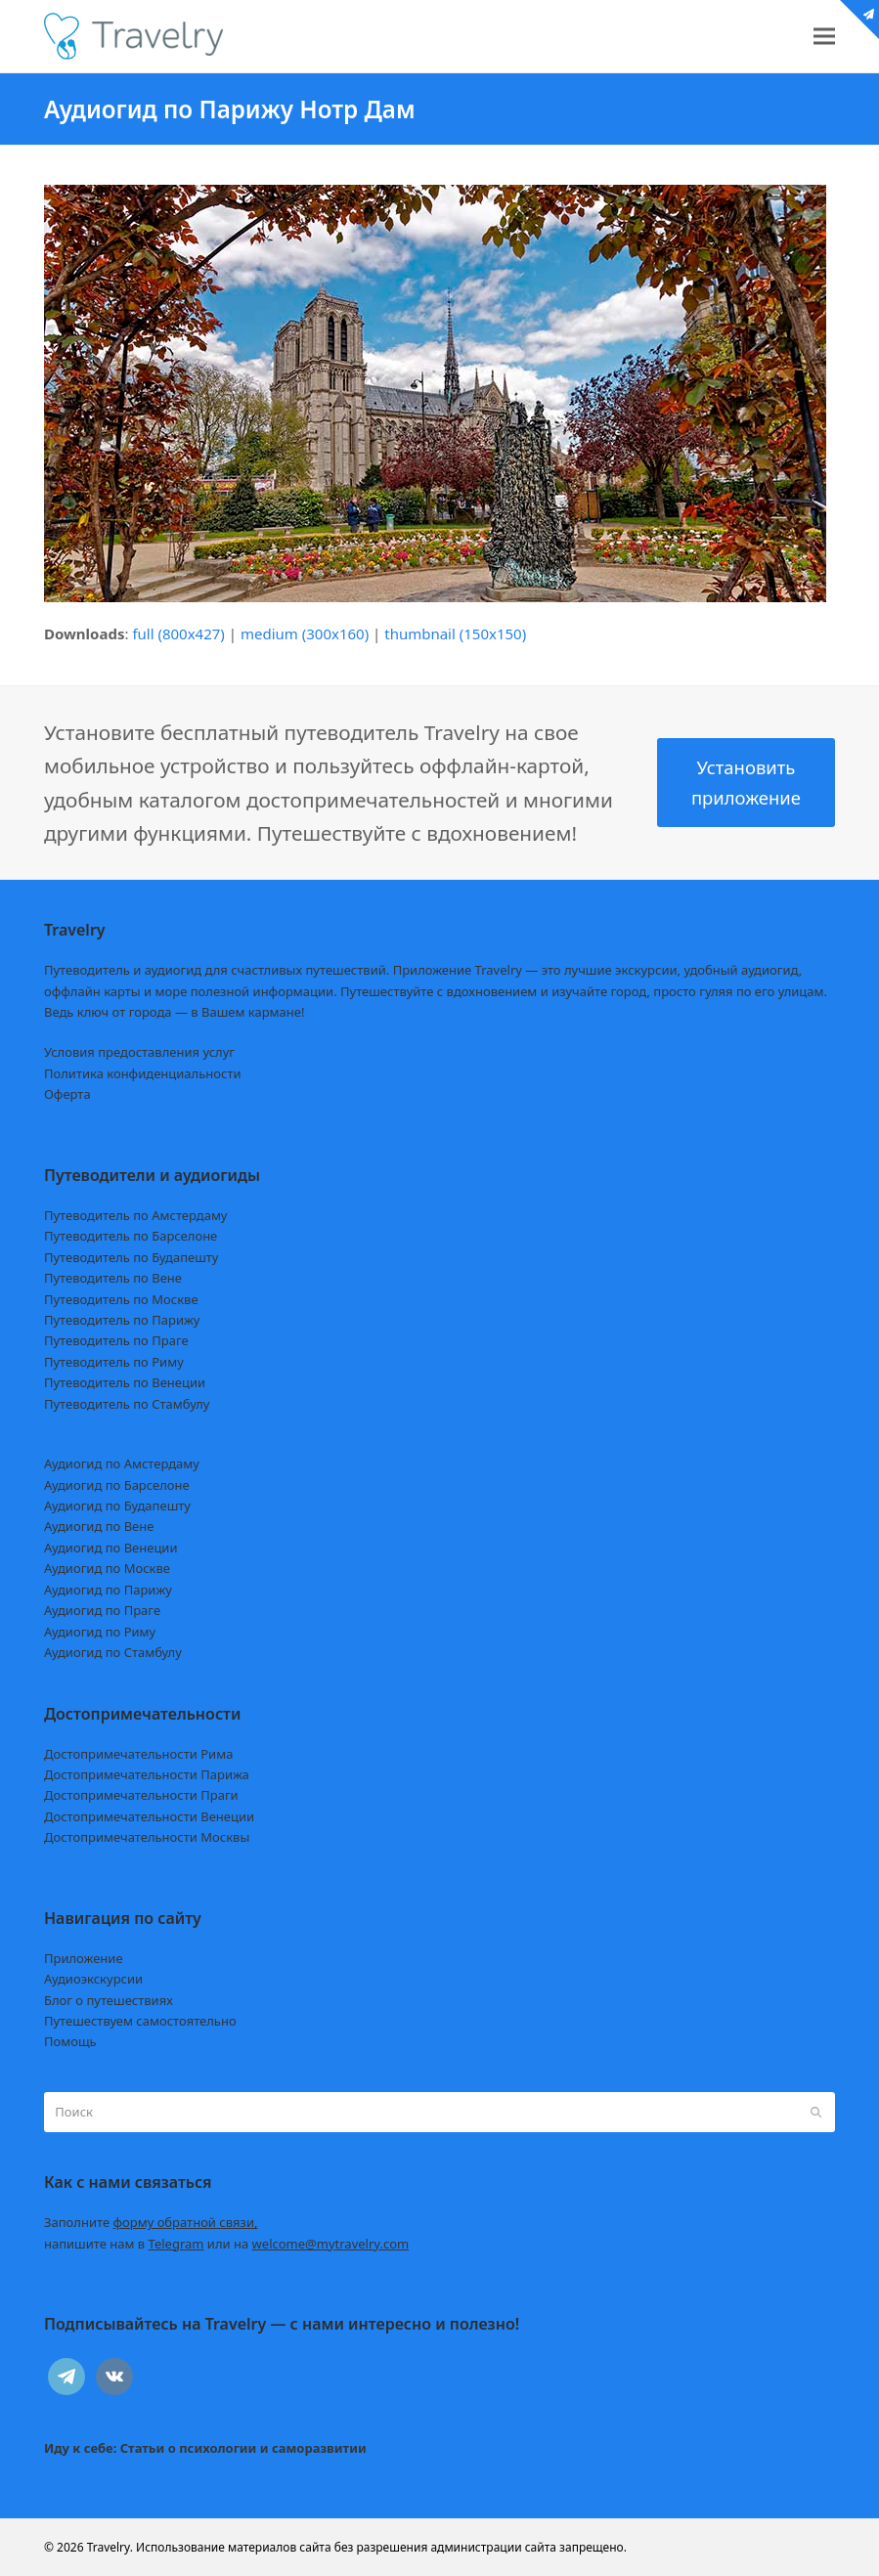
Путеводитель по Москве (121, 1299)
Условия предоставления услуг (139, 1052)
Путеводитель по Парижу (121, 1320)
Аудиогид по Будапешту (117, 1505)
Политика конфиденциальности (143, 1073)
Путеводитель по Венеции (124, 1382)
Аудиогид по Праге (102, 1610)
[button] (824, 36)
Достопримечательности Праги (141, 1795)
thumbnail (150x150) (455, 633)
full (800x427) (178, 633)
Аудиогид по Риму (99, 1631)
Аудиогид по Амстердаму (121, 1463)
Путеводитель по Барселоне (130, 1235)
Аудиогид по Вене (99, 1526)
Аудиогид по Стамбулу (113, 1652)
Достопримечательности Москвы (146, 1837)
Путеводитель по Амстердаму (136, 1215)
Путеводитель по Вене (113, 1278)
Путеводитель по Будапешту (131, 1257)
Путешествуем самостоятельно (140, 2021)
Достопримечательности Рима (138, 1754)
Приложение (83, 1958)
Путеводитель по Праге (116, 1340)
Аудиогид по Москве (107, 1568)
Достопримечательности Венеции (149, 1816)
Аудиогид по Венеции (111, 1547)
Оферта (67, 1094)
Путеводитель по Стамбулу (126, 1404)
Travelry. (110, 2547)
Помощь (70, 2041)
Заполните (151, 2222)
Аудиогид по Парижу (108, 1589)
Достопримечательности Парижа (146, 1774)
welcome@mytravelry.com (331, 2243)
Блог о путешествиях (108, 2000)
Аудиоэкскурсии (93, 1978)
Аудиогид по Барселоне (117, 1485)
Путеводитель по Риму (114, 1362)
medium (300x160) (305, 633)
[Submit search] (816, 2112)
